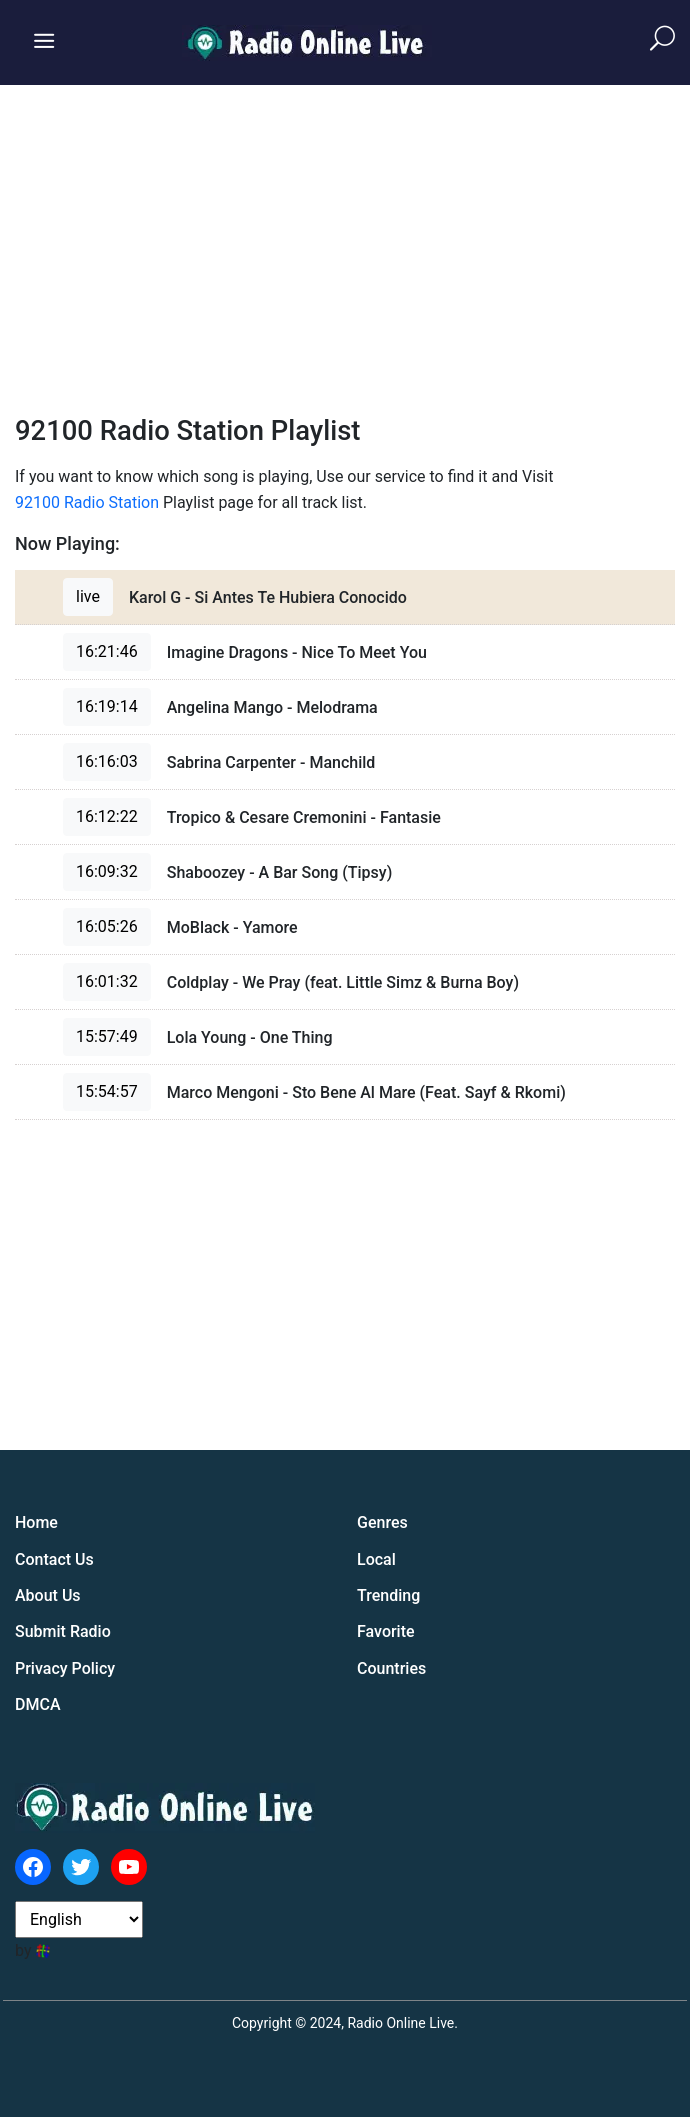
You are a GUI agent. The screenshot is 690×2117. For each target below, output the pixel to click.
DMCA (38, 1704)
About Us (48, 1595)
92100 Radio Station (87, 502)
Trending (388, 1595)
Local (376, 1559)
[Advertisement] (345, 235)
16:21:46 (107, 651)
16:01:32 (107, 981)
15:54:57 (107, 1091)
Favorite (386, 1631)
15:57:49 (107, 1036)
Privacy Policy (65, 1668)
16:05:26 (107, 926)
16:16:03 (107, 761)
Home (36, 1522)
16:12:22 (107, 816)
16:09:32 (107, 871)
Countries (391, 1668)
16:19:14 (107, 706)
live (88, 596)
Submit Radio (63, 1631)
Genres (382, 1522)
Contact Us (54, 1559)
